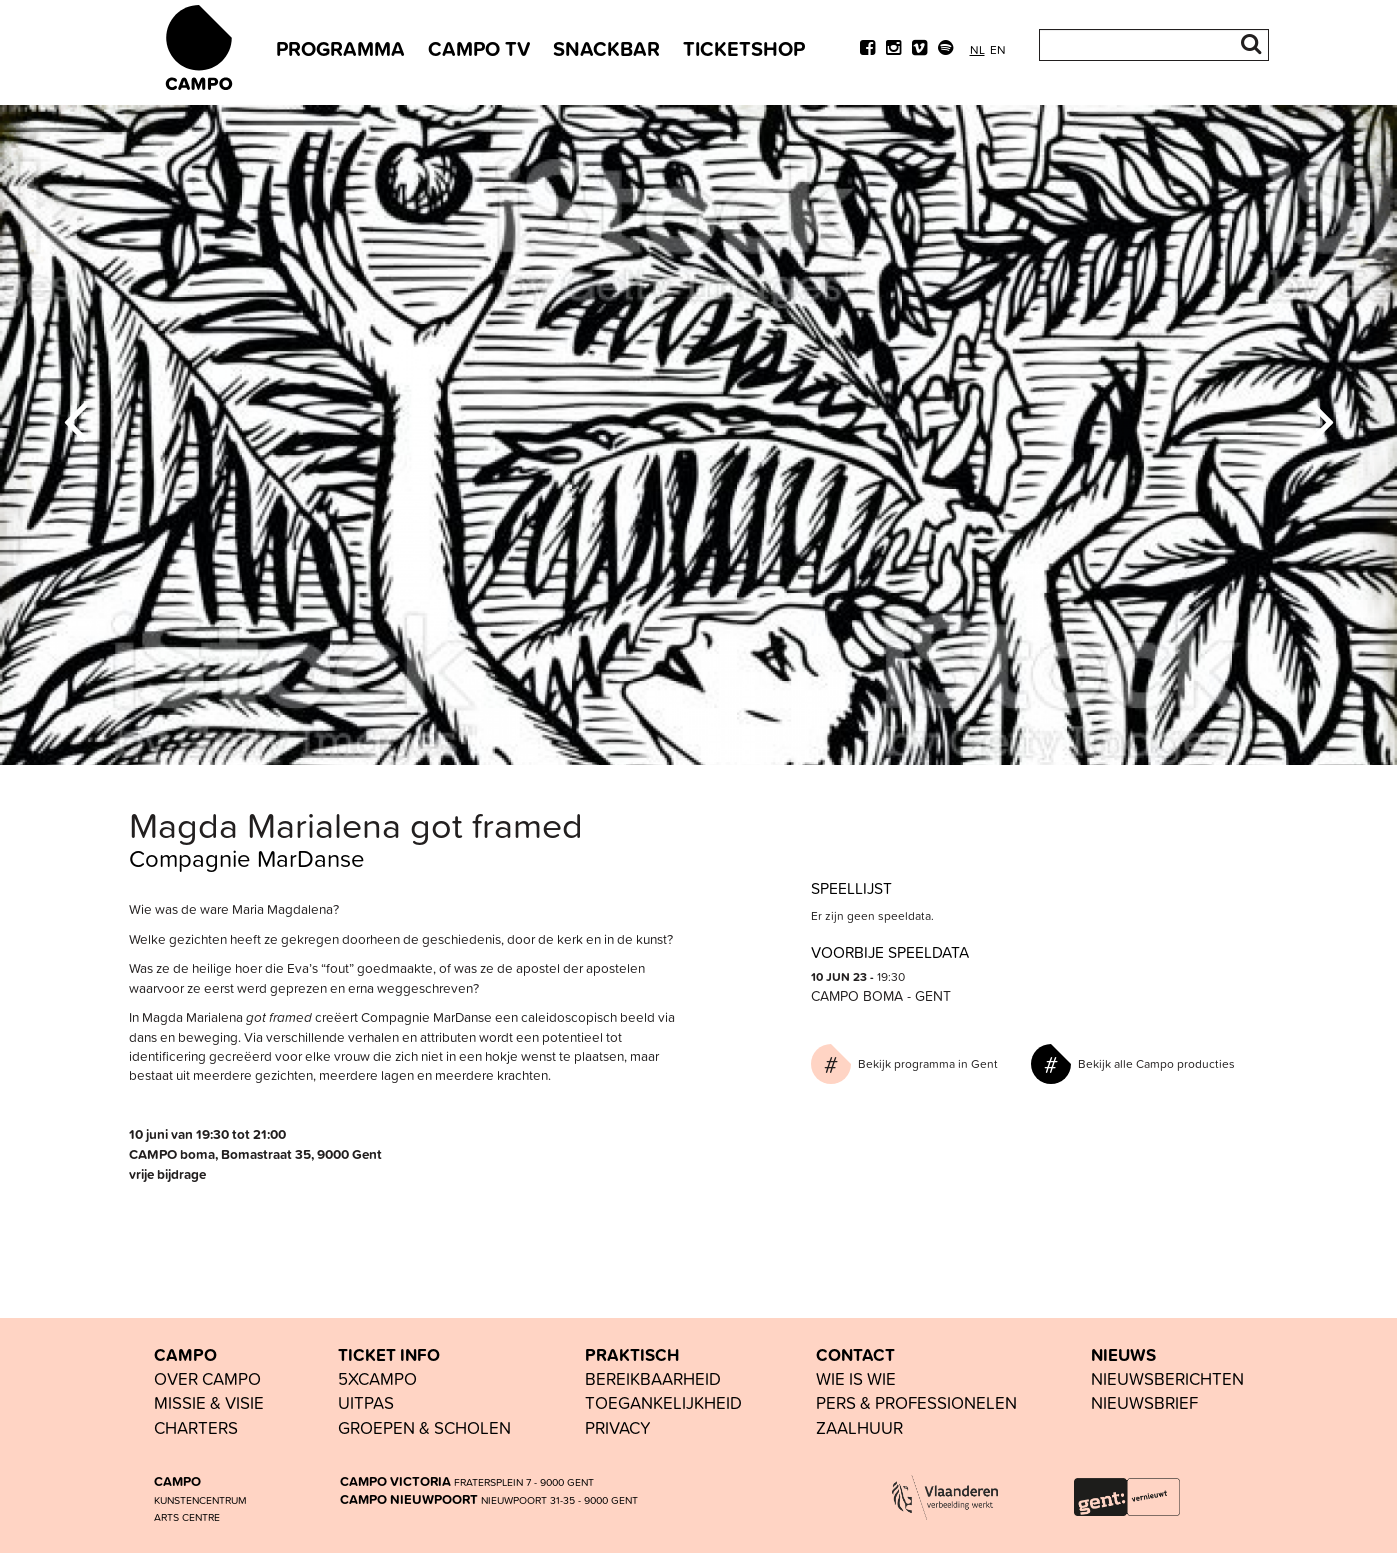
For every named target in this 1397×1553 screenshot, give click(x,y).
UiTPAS (366, 1402)
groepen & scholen (424, 1427)
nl (977, 49)
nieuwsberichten (1167, 1378)
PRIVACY (618, 1427)
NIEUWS (1123, 1355)
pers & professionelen (916, 1402)
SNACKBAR (606, 48)
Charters (196, 1427)
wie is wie (856, 1378)
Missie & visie (209, 1402)
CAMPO (185, 1355)
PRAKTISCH (632, 1355)
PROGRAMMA (340, 48)
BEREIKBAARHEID (653, 1378)
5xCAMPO (377, 1378)
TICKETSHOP (744, 48)
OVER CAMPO (207, 1378)
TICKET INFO (389, 1355)
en (998, 49)
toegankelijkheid (663, 1402)
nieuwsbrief (1144, 1402)
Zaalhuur (859, 1427)
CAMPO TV (479, 48)
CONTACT (855, 1355)
